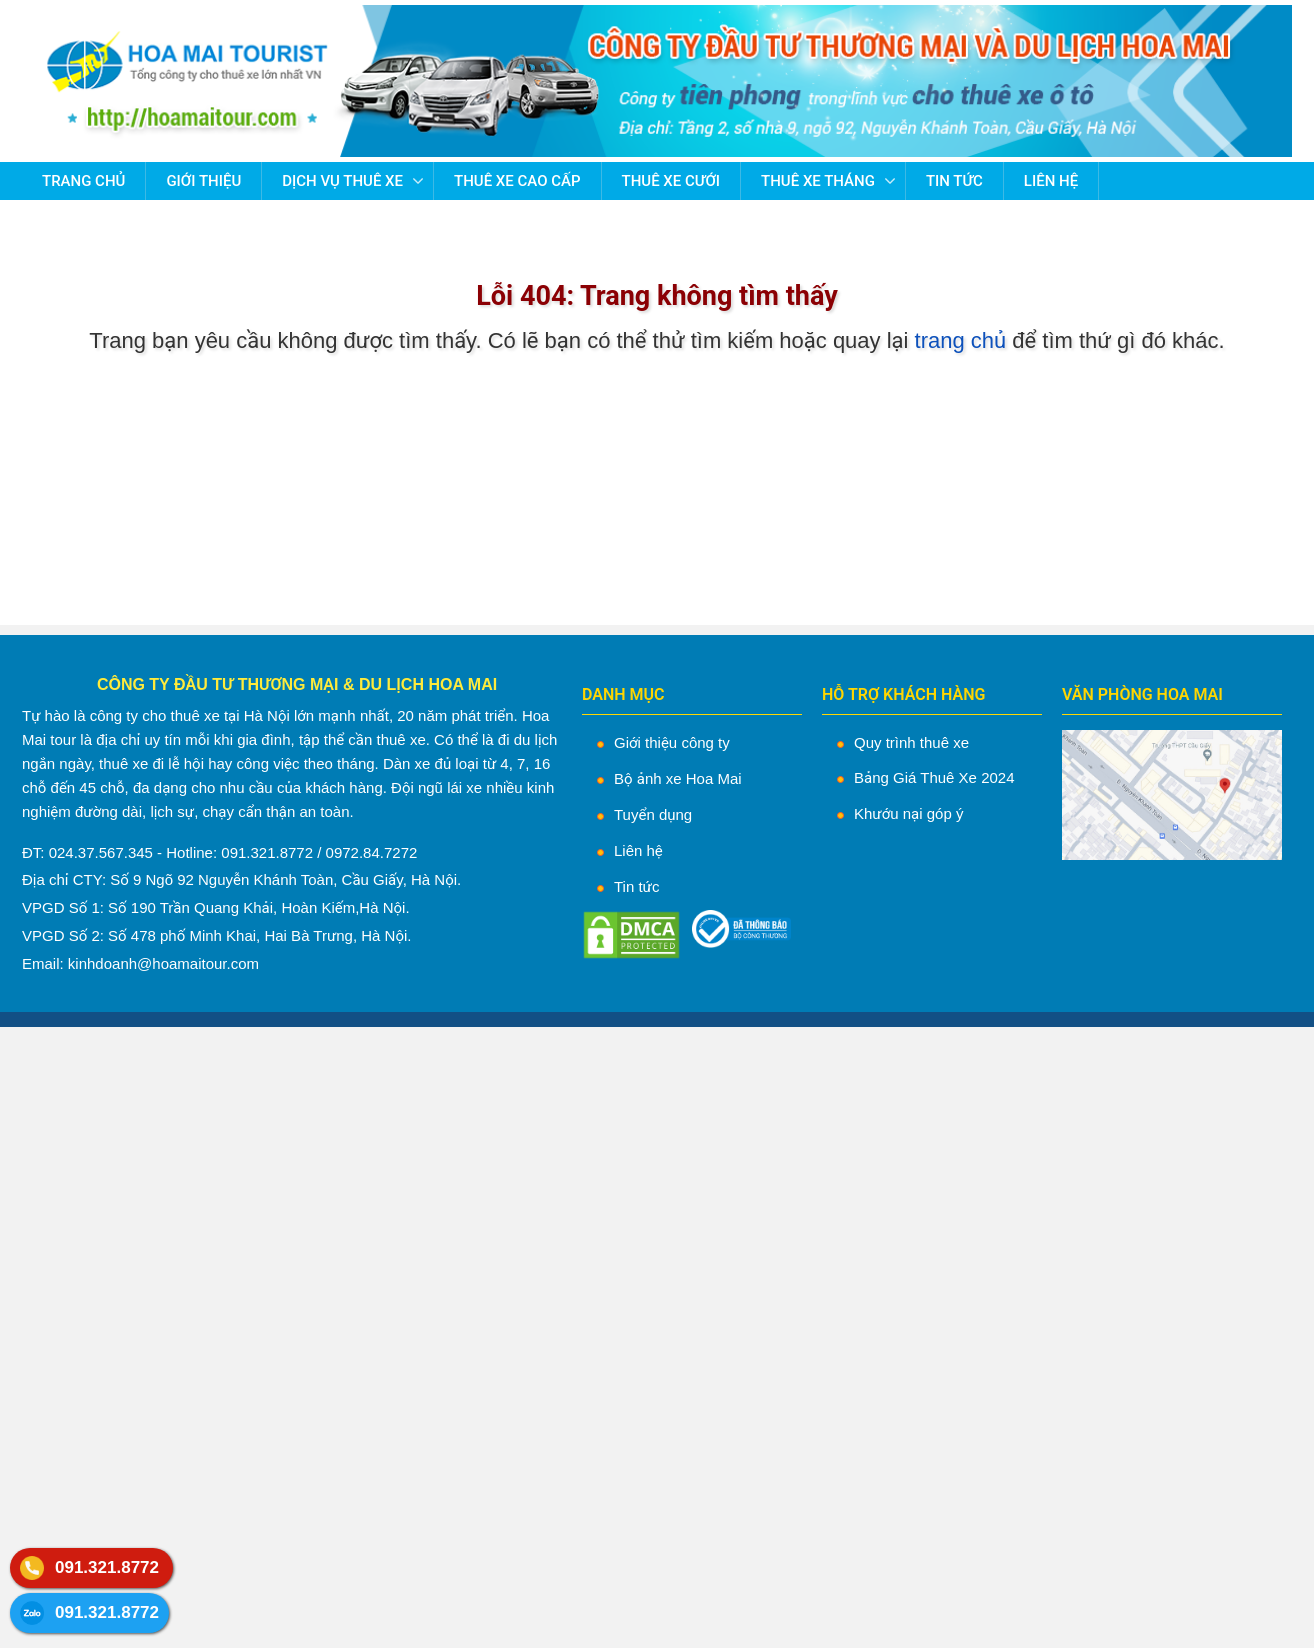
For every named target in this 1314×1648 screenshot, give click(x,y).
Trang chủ (83, 181)
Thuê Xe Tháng (818, 181)
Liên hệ (1051, 181)
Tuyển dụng (653, 814)
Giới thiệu (203, 181)
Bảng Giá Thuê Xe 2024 (934, 777)
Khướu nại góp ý (908, 813)
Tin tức (954, 181)
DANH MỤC (623, 694)
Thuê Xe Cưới (671, 181)
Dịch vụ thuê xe (342, 181)
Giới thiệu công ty (672, 742)
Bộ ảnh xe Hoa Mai (678, 778)
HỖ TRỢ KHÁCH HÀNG (903, 694)
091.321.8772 (107, 1567)
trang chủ (961, 340)
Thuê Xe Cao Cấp (517, 181)
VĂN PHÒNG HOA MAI (1142, 694)
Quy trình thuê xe (911, 742)
